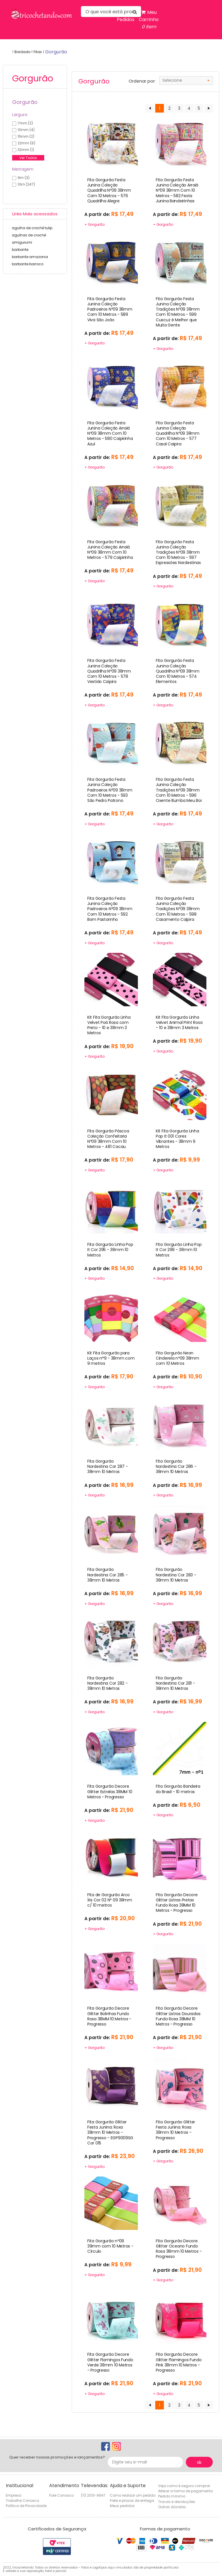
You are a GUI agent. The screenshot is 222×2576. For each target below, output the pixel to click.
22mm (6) (26, 143)
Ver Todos (28, 157)
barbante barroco (27, 264)
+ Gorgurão (94, 224)
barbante (20, 249)
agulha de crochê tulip (32, 227)
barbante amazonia (30, 256)
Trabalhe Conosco (22, 2500)
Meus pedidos (122, 2505)
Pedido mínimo (171, 2496)
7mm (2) (25, 123)
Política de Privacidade (26, 2505)
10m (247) (26, 184)
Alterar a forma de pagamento (185, 2491)
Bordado (22, 51)
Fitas (38, 51)
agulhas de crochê (29, 235)
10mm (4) (26, 129)
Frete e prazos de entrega (132, 2500)
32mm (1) (26, 149)
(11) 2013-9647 (93, 2495)
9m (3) (23, 177)
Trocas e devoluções (176, 2501)
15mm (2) (26, 136)
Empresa (13, 2495)
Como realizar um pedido (133, 2495)
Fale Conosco (61, 2495)
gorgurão (56, 51)
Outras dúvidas (172, 2506)
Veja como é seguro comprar (184, 2485)
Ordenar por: (142, 81)
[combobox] (186, 80)
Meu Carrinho (149, 19)
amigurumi (22, 242)
